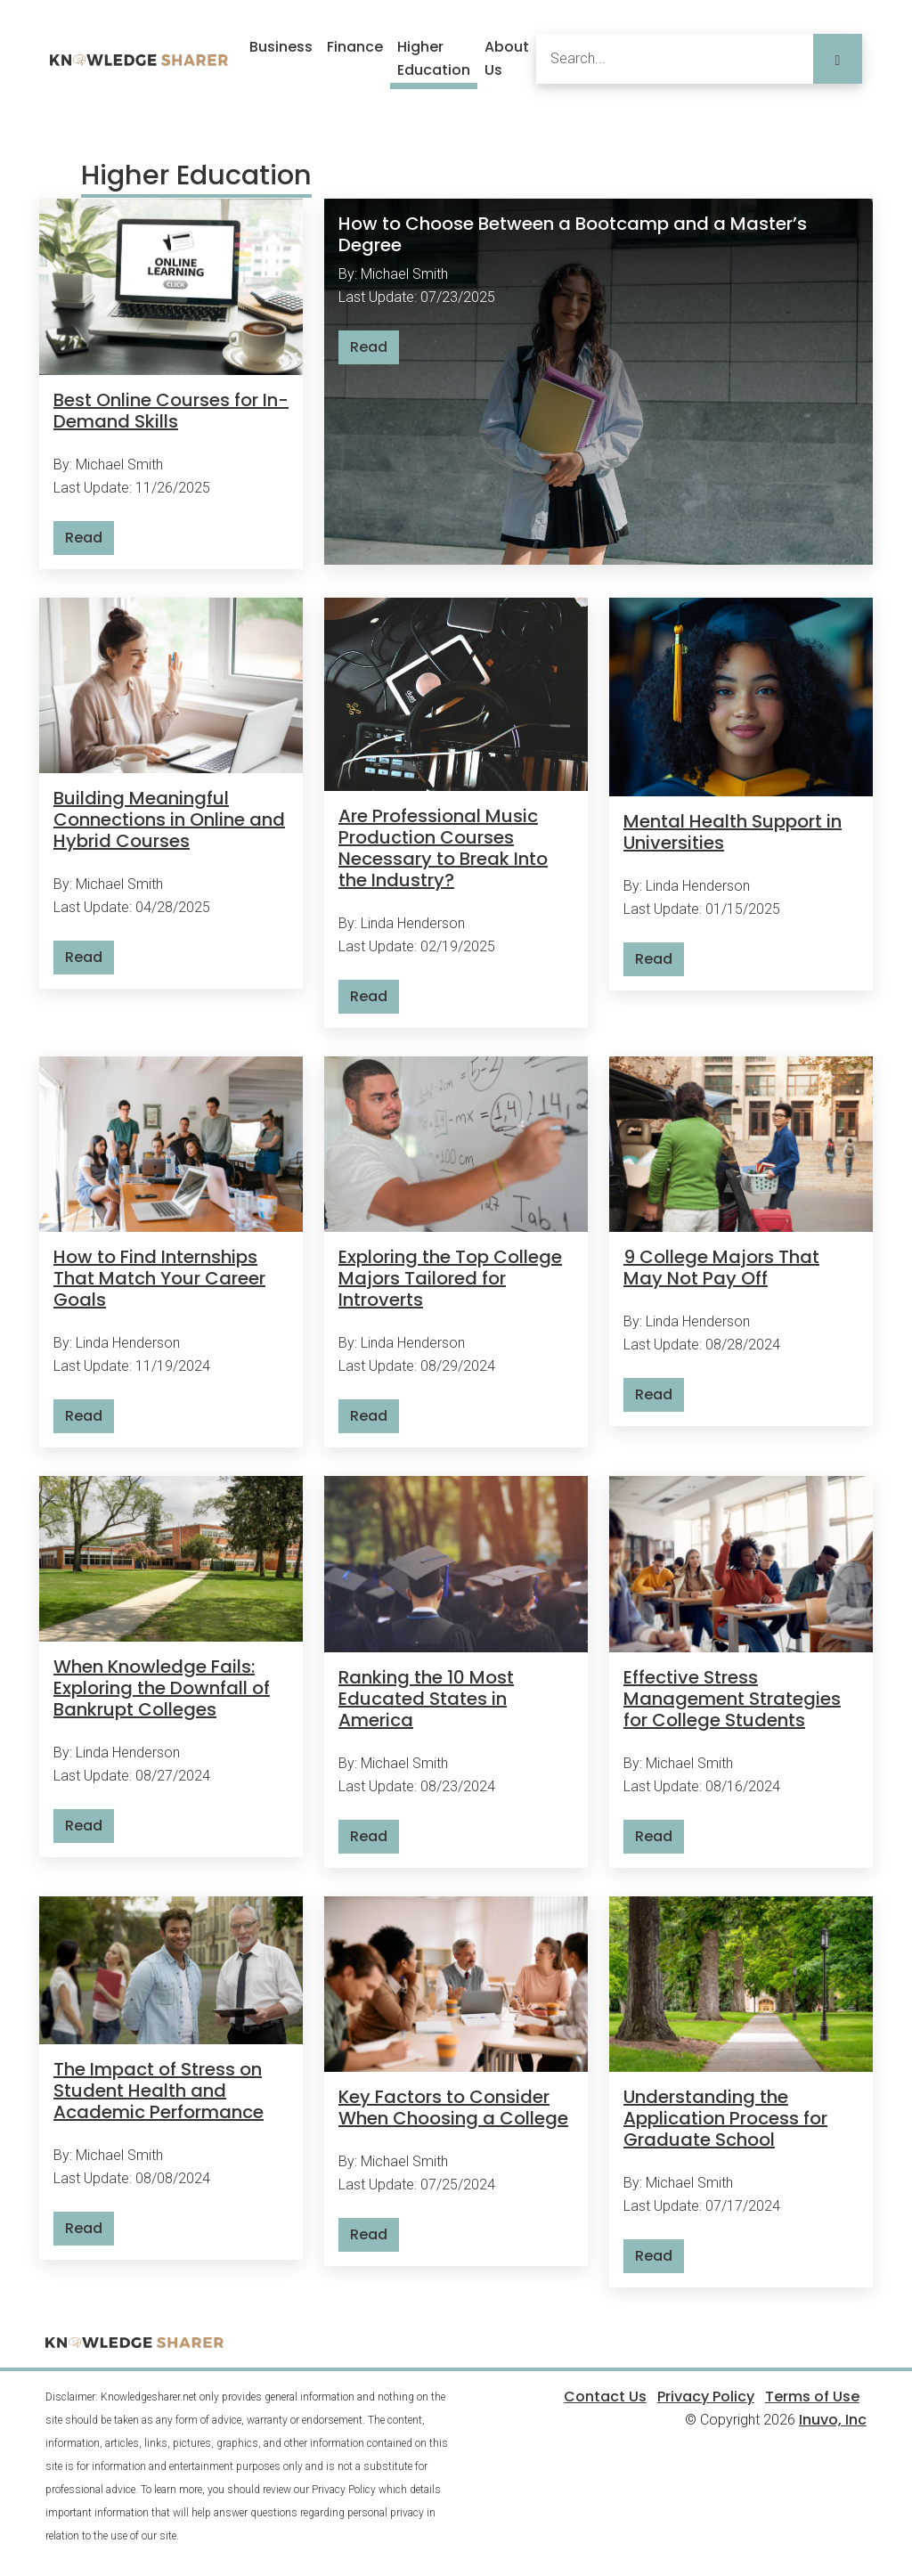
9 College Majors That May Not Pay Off (721, 1267)
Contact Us (605, 2396)
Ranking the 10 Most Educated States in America (426, 1698)
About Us (506, 58)
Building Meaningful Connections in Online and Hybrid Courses (169, 819)
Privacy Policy (705, 2396)
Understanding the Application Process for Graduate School (725, 2118)
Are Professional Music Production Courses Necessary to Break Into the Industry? (443, 848)
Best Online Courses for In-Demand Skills (171, 410)
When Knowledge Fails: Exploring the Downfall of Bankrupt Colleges (161, 1688)
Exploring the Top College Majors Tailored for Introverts (450, 1278)
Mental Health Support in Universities (732, 832)
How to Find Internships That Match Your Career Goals (159, 1278)
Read (83, 537)
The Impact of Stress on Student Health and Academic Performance (158, 2090)
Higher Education (433, 58)
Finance (355, 47)
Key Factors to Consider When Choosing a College (453, 2107)
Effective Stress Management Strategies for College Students (732, 1698)
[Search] (674, 59)
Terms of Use (812, 2396)
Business (281, 47)
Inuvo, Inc (833, 2419)
